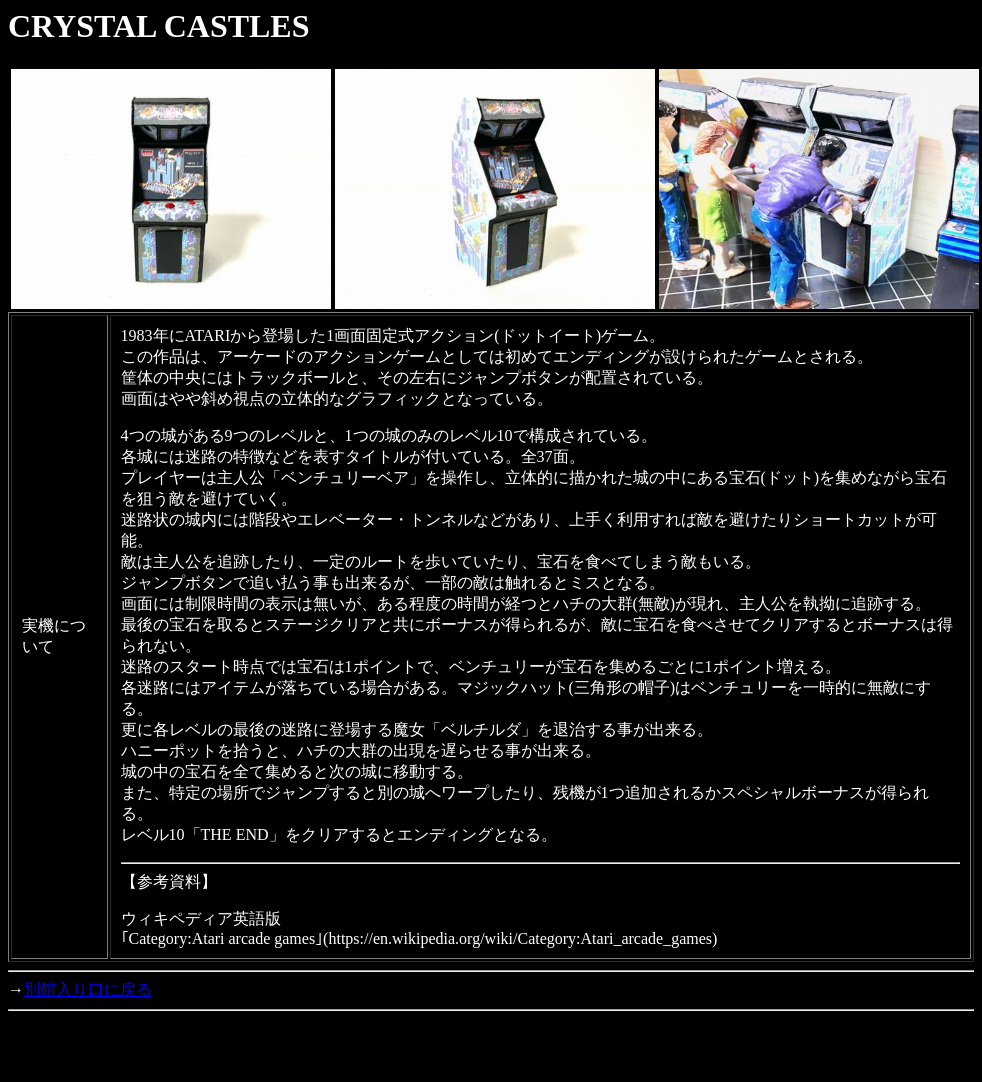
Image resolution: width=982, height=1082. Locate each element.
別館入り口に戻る (88, 989)
